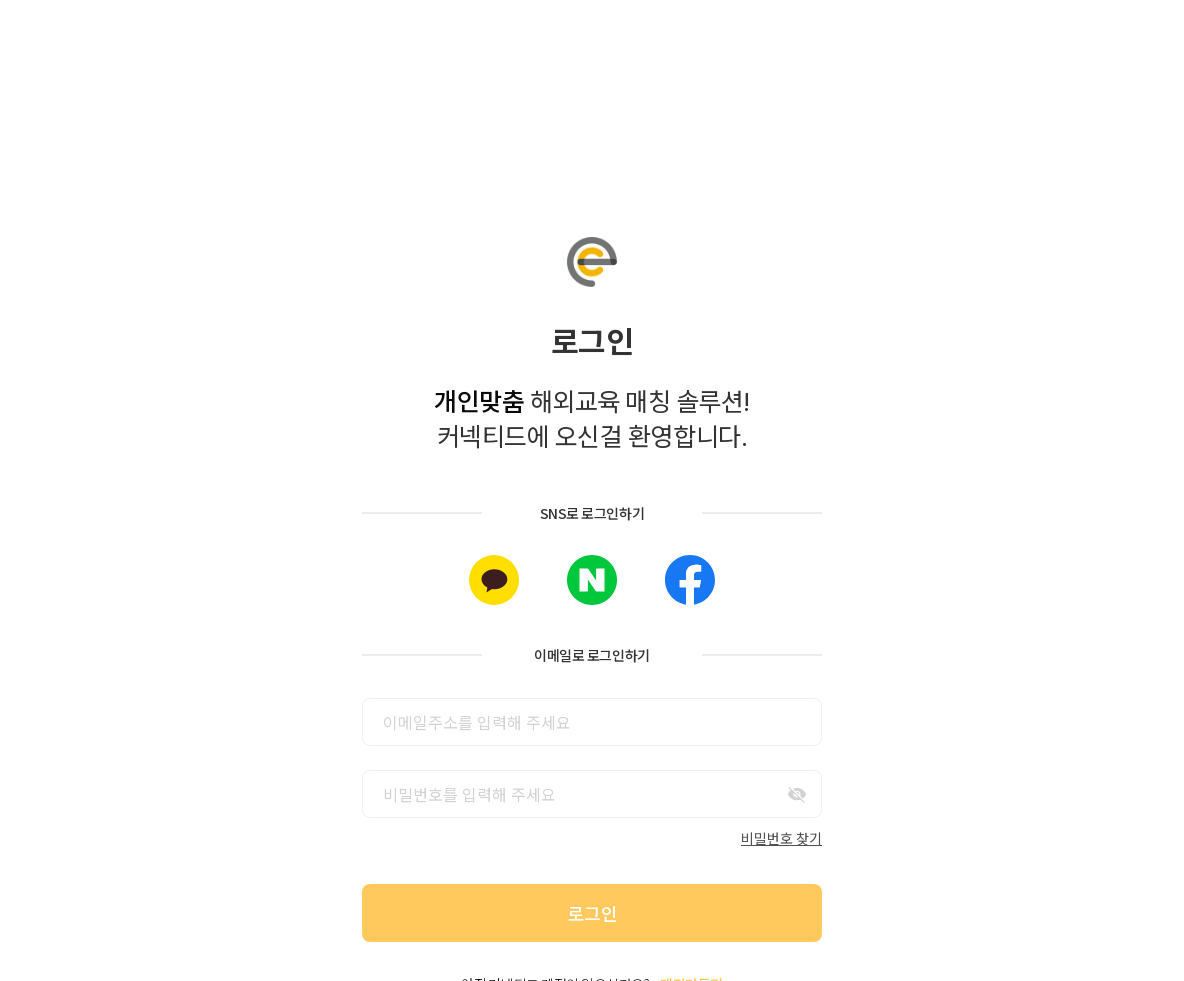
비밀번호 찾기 (781, 838)
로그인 (592, 913)
